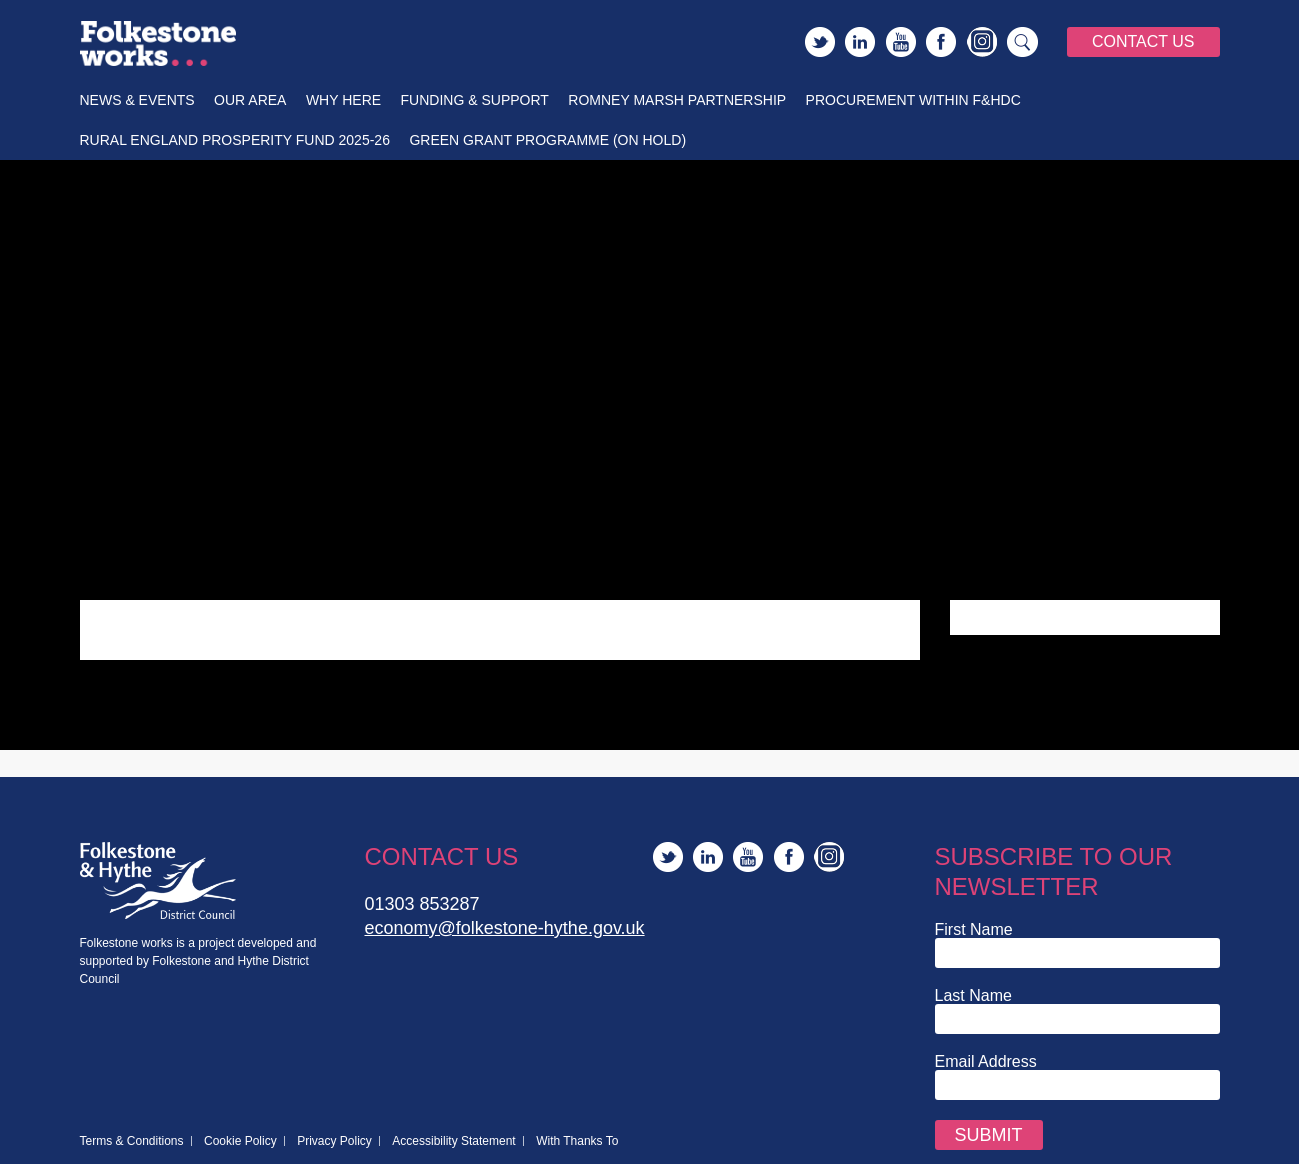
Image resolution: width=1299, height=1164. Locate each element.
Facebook (941, 42)
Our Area (250, 100)
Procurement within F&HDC (913, 100)
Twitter (820, 42)
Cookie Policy (240, 1141)
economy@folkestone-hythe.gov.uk (505, 928)
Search (1023, 42)
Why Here (343, 100)
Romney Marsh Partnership (677, 100)
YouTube (901, 42)
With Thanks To (577, 1141)
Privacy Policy (334, 1141)
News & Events (137, 100)
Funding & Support (475, 100)
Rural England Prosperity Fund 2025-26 (235, 140)
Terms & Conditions (132, 1141)
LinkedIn (860, 42)
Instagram (982, 42)
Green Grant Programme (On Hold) (547, 140)
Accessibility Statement (453, 1141)
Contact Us (1143, 41)
